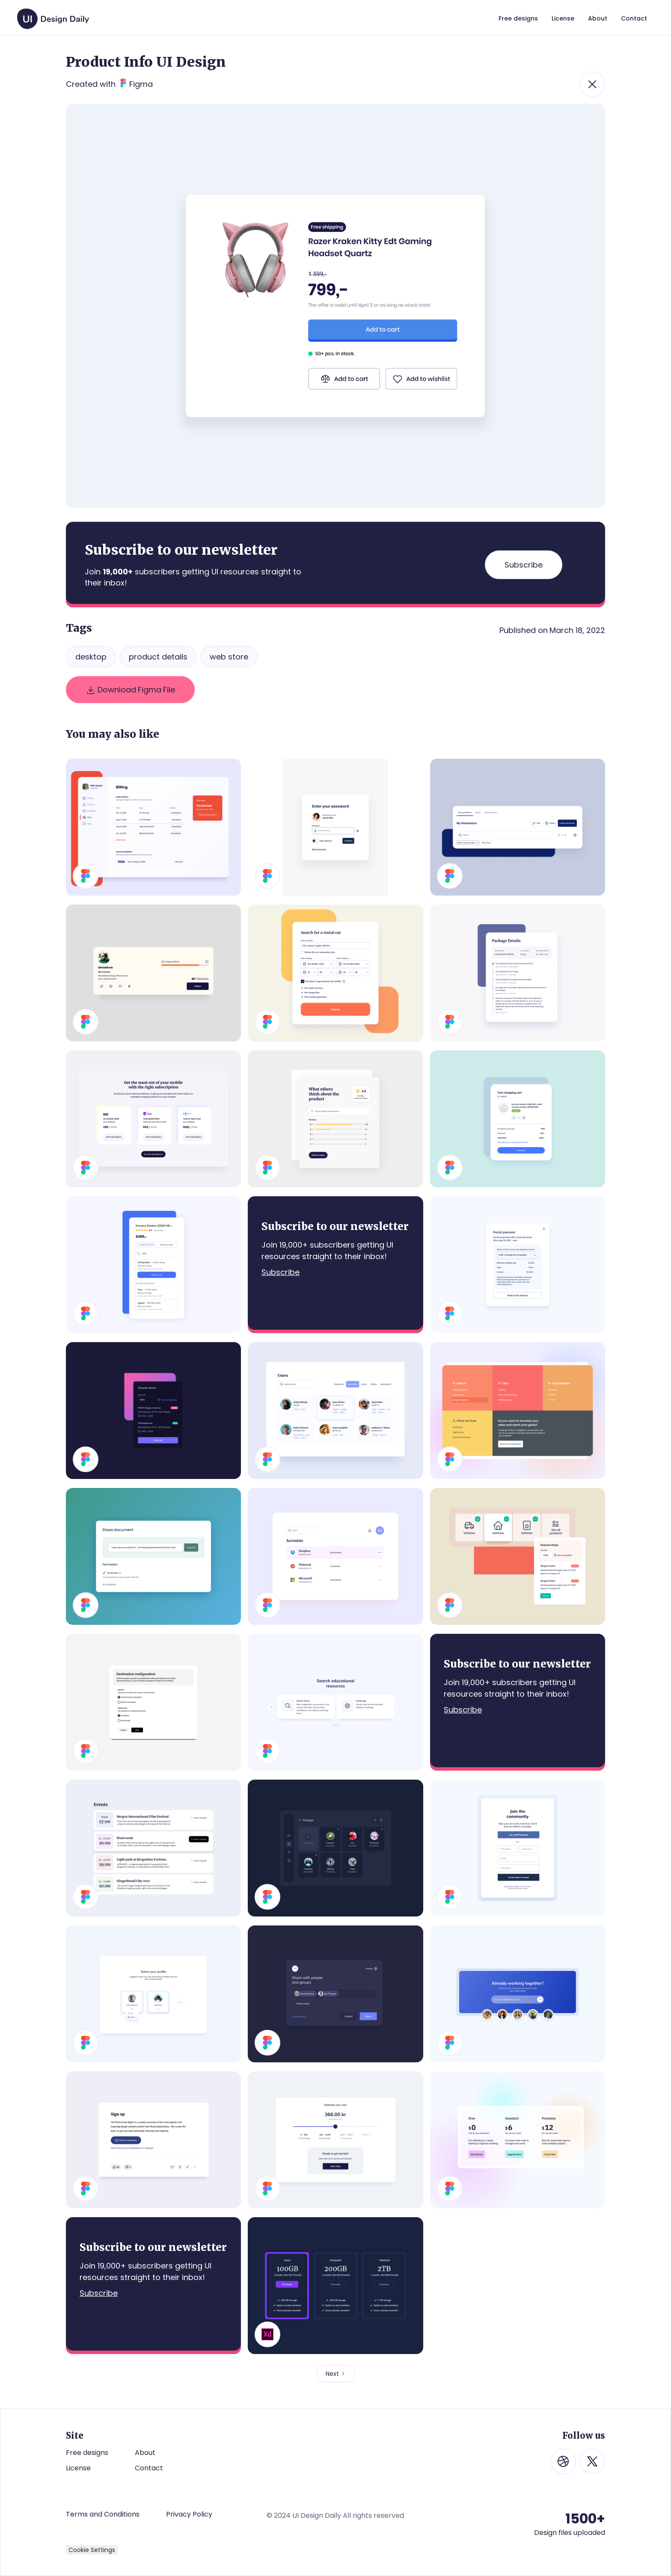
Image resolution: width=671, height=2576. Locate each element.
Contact (149, 2468)
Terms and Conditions (103, 2514)
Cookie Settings (91, 2550)
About (145, 2453)
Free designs (87, 2453)
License (78, 2468)
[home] (53, 14)
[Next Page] (335, 2374)
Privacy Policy (189, 2514)
